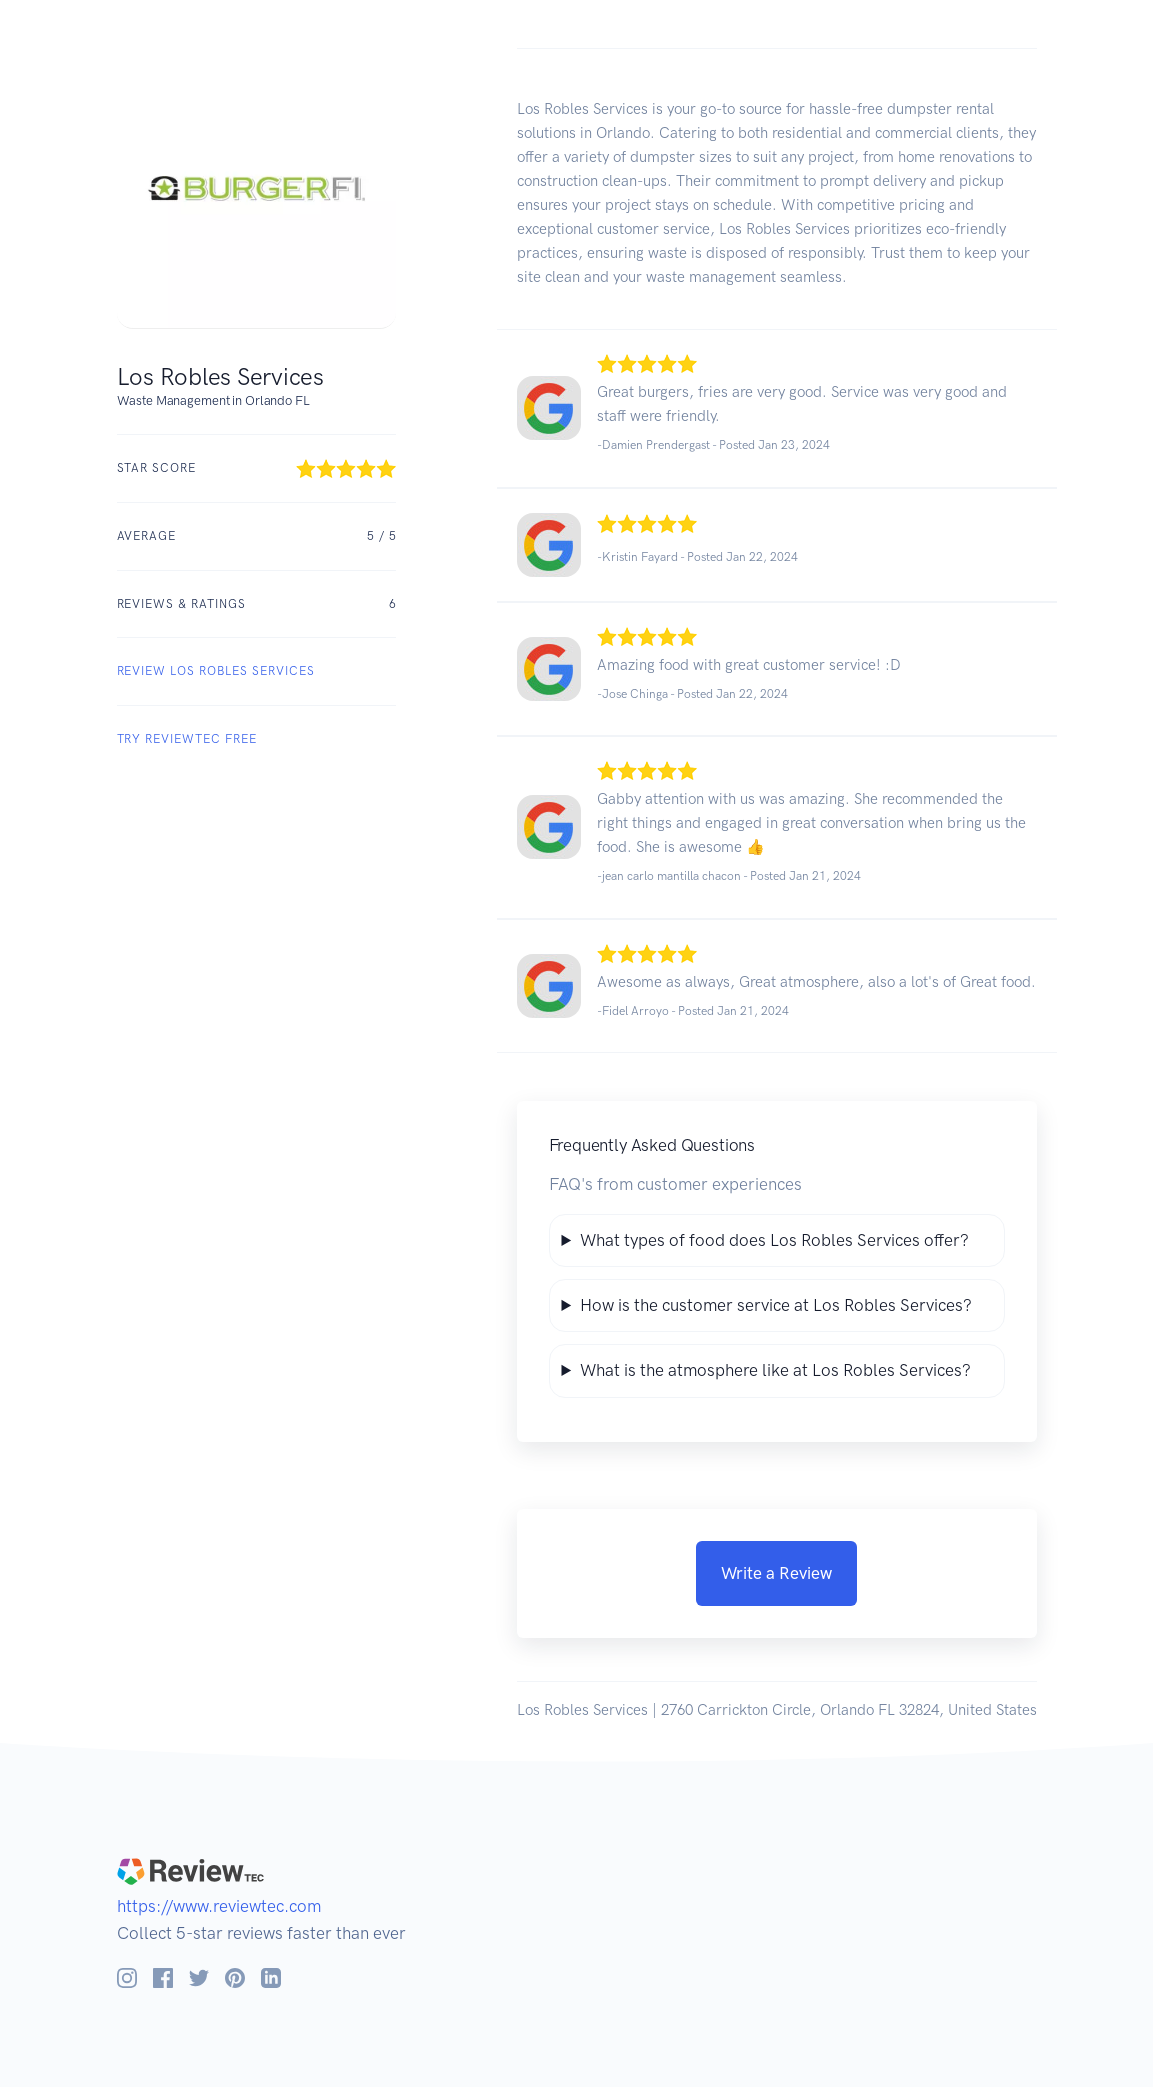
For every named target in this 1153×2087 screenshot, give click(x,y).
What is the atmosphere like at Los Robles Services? (775, 1370)
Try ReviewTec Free (187, 739)
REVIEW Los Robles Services (216, 671)
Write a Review (776, 1573)
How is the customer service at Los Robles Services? (776, 1305)
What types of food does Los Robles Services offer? (774, 1240)
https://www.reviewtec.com (219, 1906)
